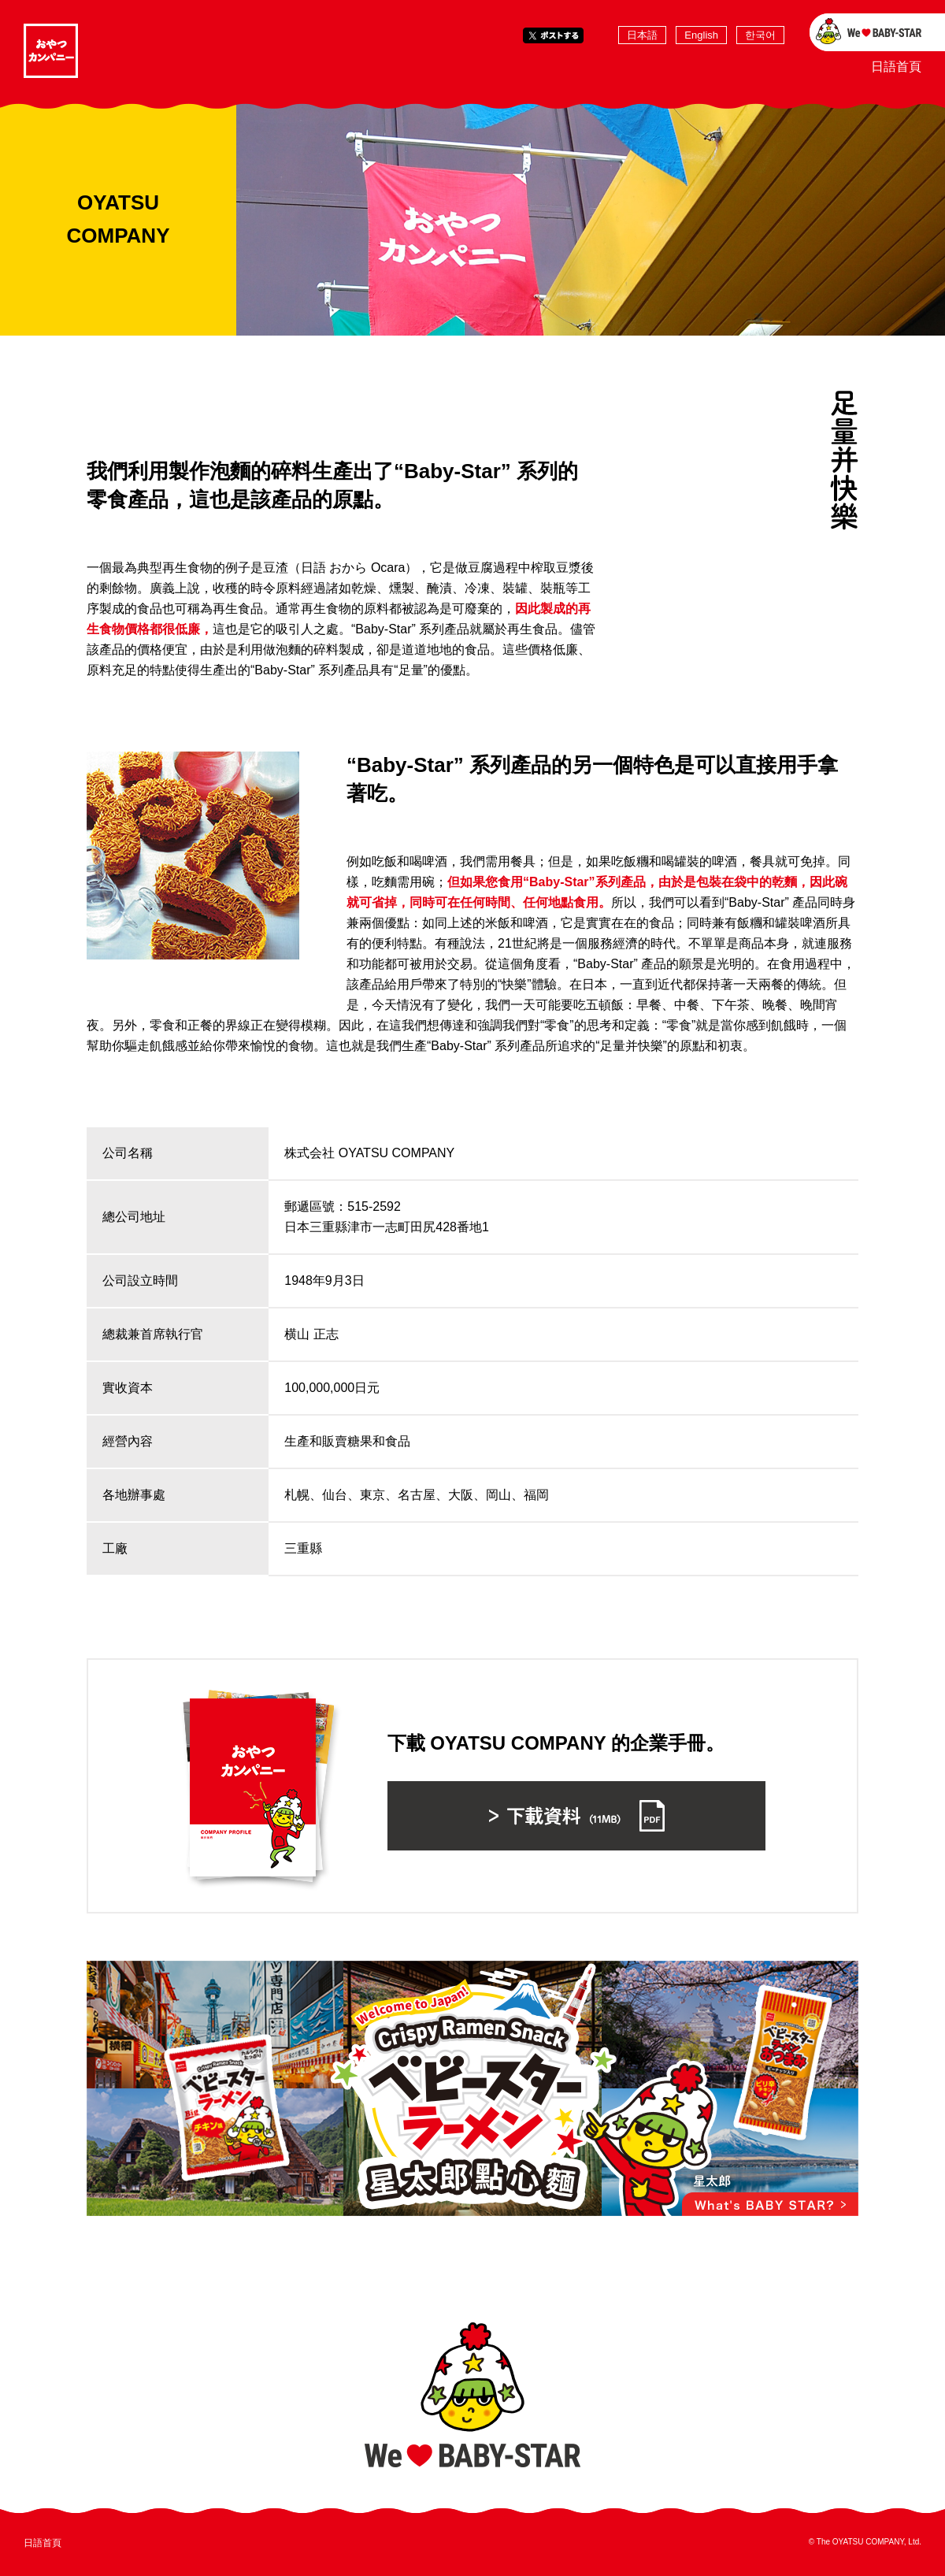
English (701, 35)
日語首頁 (896, 66)
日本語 (642, 35)
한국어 (760, 35)
